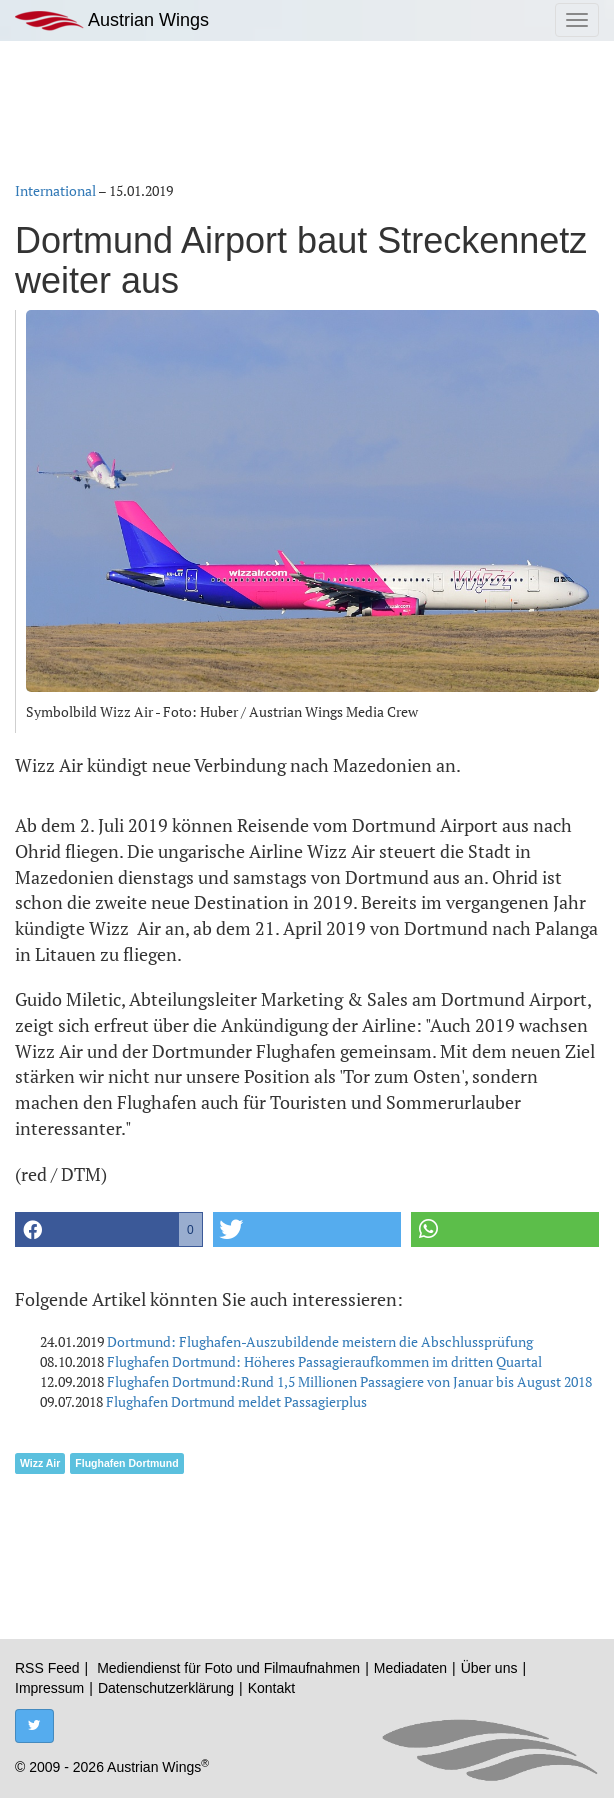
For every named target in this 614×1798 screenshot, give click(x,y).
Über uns (489, 1668)
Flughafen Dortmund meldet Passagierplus (236, 1401)
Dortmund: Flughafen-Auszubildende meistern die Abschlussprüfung (320, 1341)
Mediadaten (410, 1668)
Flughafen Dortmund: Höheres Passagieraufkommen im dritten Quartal (324, 1361)
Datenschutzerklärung (166, 1688)
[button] (109, 1229)
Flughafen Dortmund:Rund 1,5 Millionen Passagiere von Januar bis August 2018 (349, 1381)
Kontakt (271, 1688)
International (55, 190)
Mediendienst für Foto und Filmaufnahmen (228, 1668)
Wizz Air (40, 1463)
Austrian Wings (112, 20)
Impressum (49, 1688)
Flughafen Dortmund (126, 1463)
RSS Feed (47, 1668)
